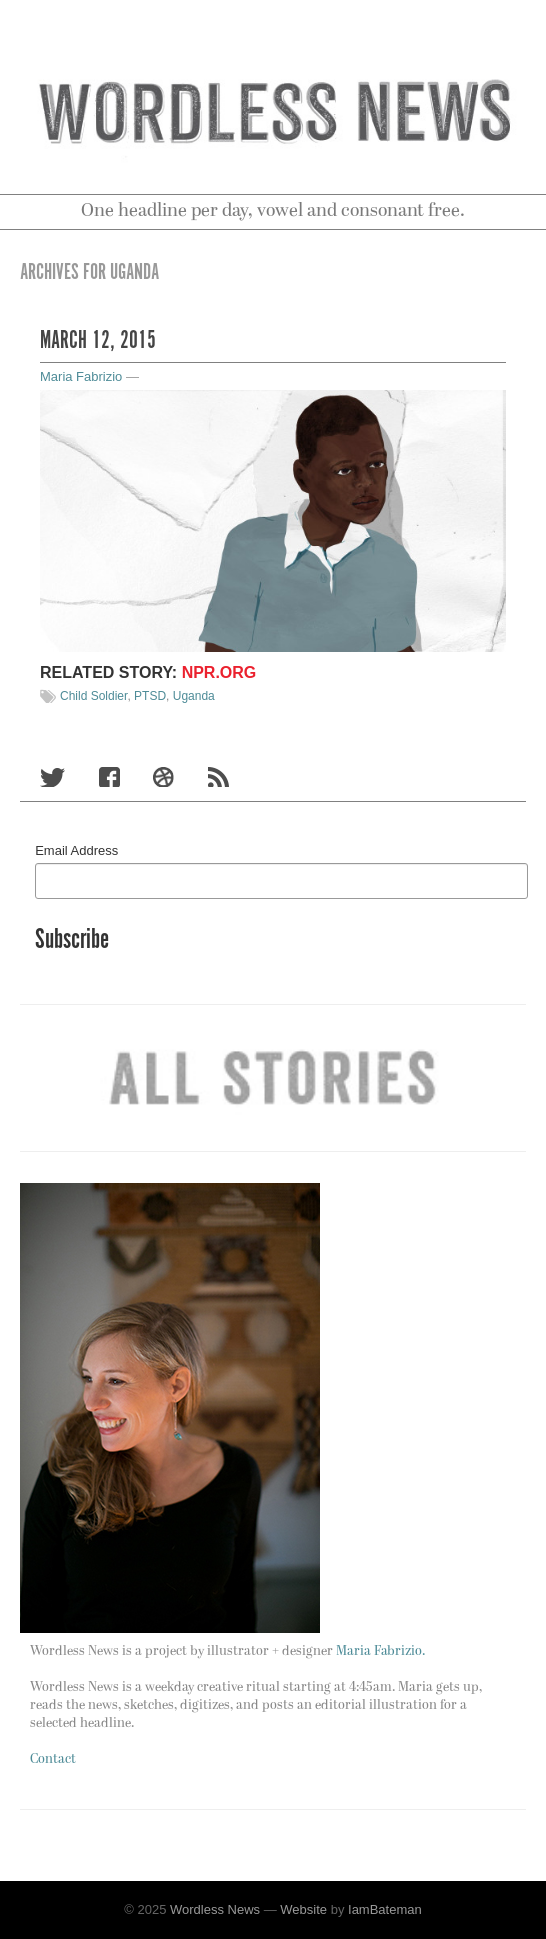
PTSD (150, 696)
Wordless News (215, 1909)
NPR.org (219, 672)
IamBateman (385, 1909)
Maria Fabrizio (81, 376)
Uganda (194, 696)
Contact (53, 1759)
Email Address (76, 850)
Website (303, 1909)
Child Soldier (93, 696)
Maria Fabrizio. (380, 1651)
